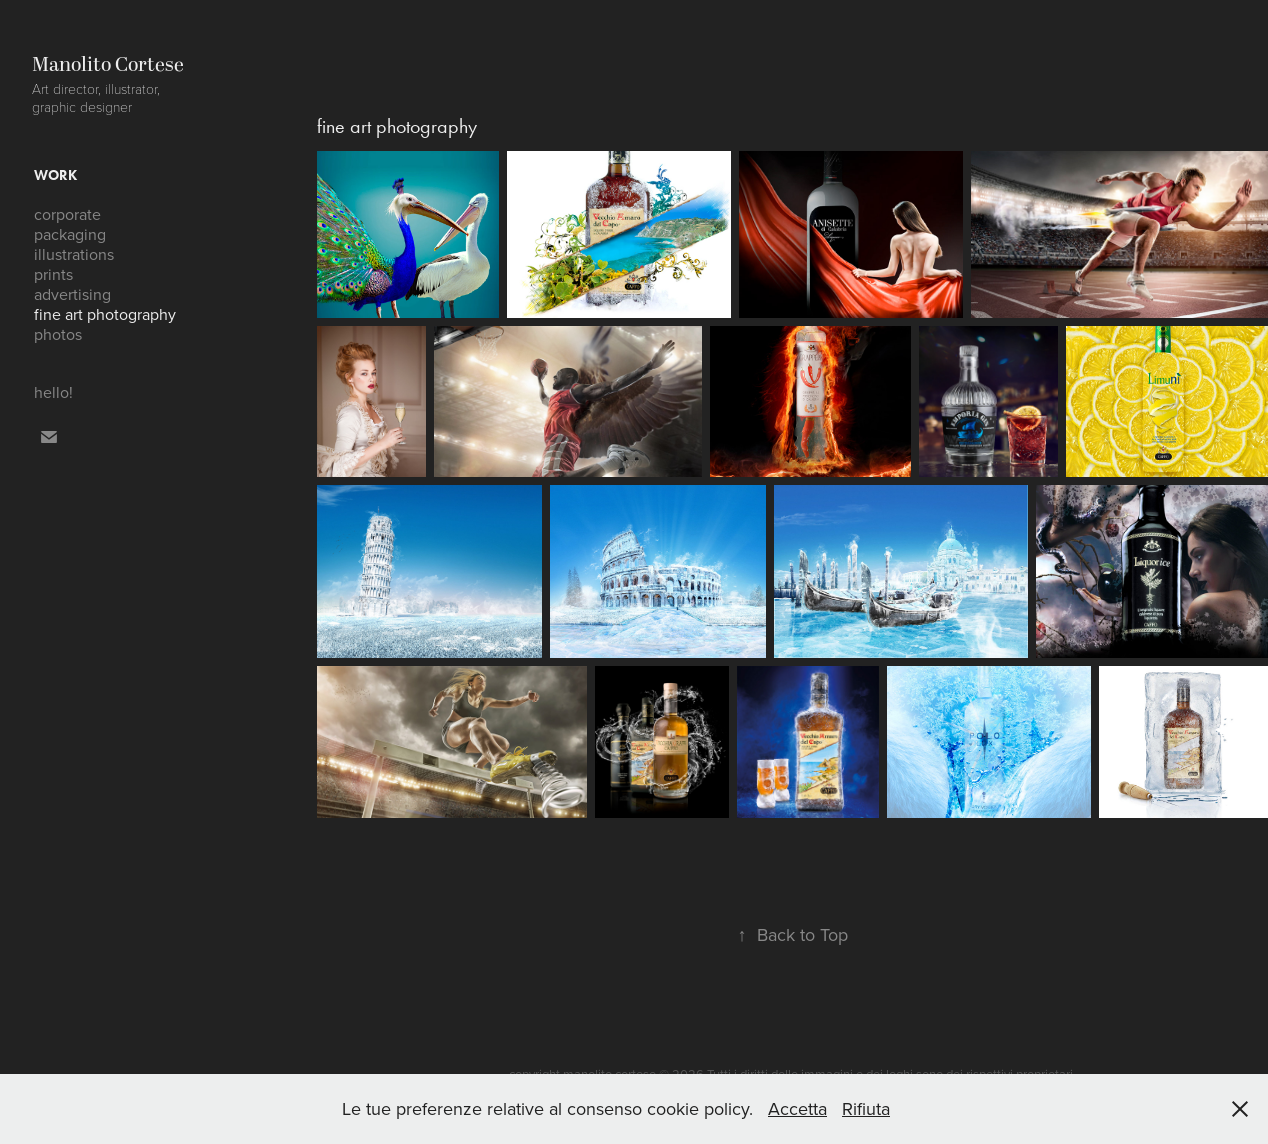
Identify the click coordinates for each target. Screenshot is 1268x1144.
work (55, 175)
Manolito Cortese (108, 65)
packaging (70, 234)
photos (58, 334)
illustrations (74, 254)
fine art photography (105, 314)
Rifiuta (866, 1108)
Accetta (797, 1108)
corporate (67, 214)
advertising (72, 294)
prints (53, 274)
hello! (53, 392)
